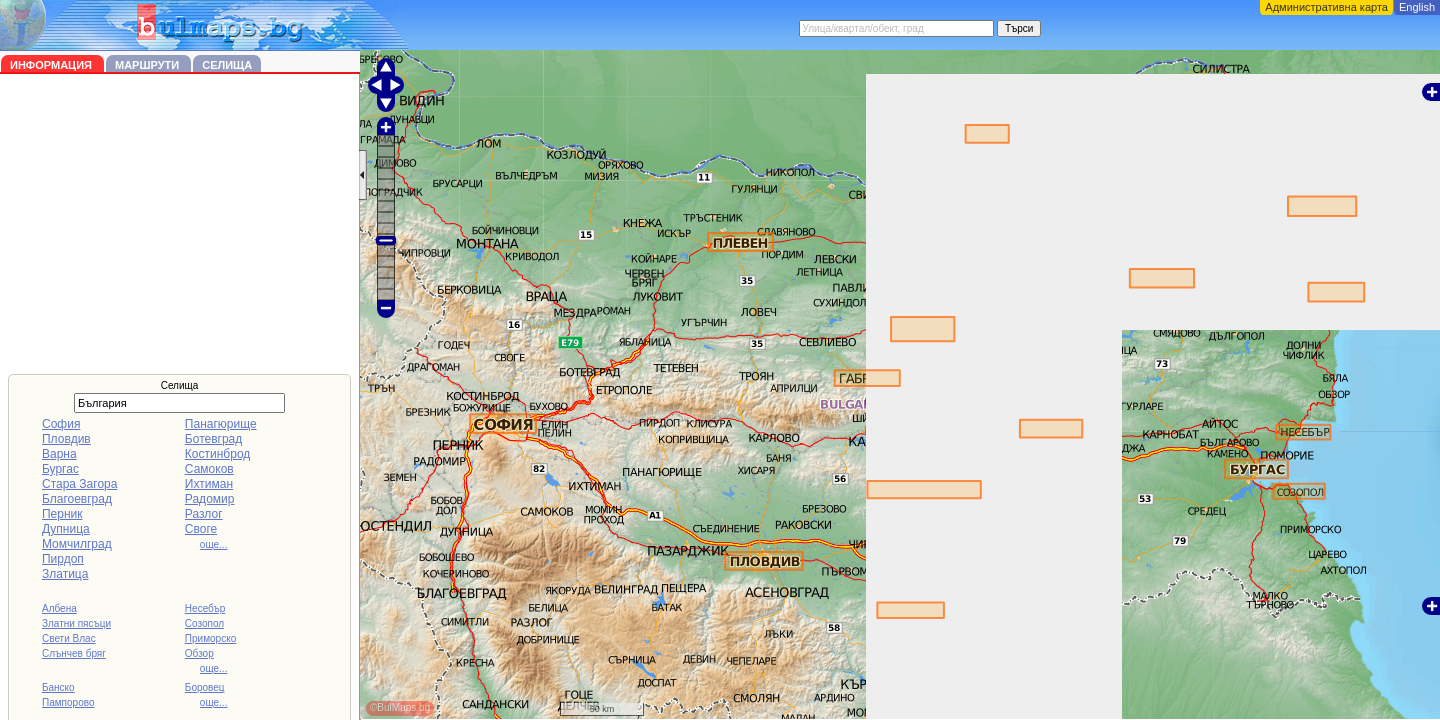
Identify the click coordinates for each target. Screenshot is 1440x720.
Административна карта (1326, 7)
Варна (59, 454)
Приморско (210, 638)
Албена (59, 608)
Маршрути (148, 65)
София (61, 424)
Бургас (60, 469)
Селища (227, 65)
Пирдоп (63, 559)
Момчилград (77, 544)
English (1417, 7)
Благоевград (77, 499)
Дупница (66, 529)
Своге (201, 529)
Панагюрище (221, 424)
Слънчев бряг (74, 653)
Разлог (204, 514)
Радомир (210, 499)
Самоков (209, 469)
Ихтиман (209, 484)
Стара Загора (79, 484)
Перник (62, 514)
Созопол (204, 623)
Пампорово (68, 702)
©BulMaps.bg (400, 707)
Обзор (199, 653)
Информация (52, 65)
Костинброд (217, 454)
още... (214, 544)
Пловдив (66, 439)
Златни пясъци (76, 623)
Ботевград (213, 439)
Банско (58, 687)
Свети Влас (69, 638)
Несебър (205, 608)
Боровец (205, 687)
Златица (65, 574)
